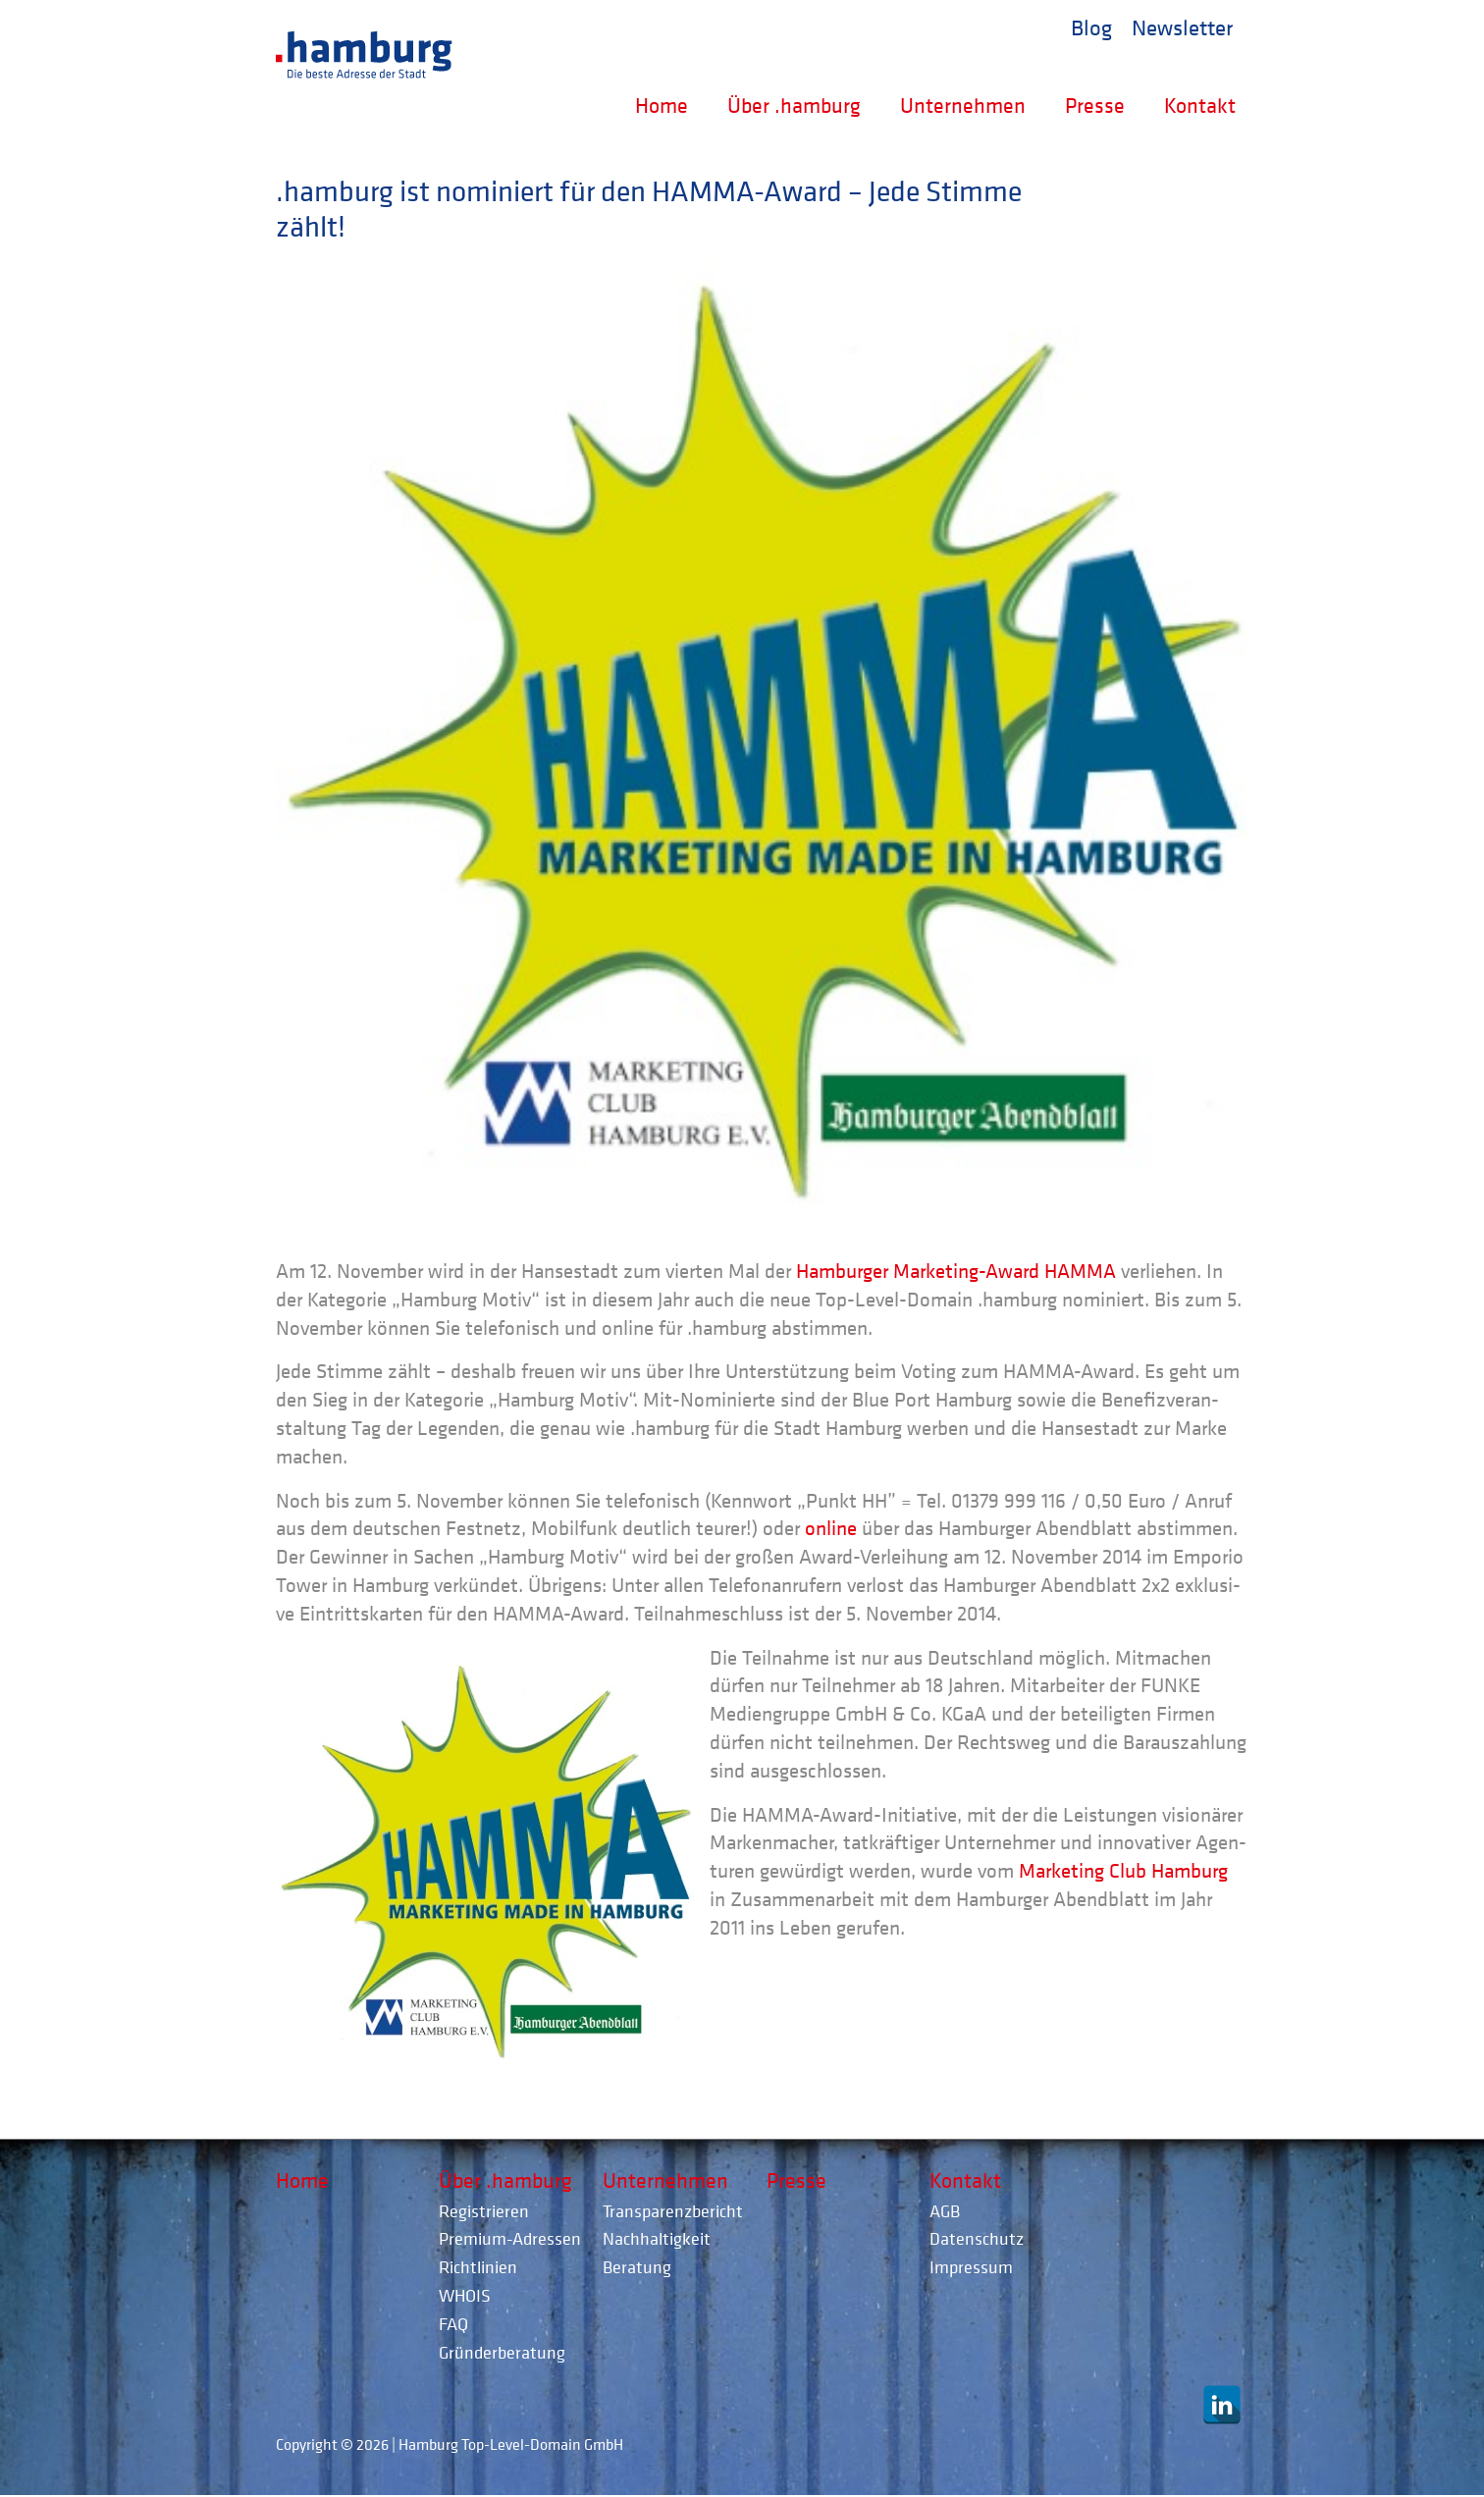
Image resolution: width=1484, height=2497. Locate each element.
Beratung (637, 2267)
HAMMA (1080, 1271)
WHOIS (465, 2295)
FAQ (453, 2323)
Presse (1095, 105)
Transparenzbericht (673, 2211)
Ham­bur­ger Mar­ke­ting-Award (917, 1271)
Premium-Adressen (510, 2238)
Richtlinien (478, 2267)
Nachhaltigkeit (657, 2238)
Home (661, 105)
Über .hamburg (794, 105)
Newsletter (1182, 26)
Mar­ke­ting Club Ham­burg (1123, 1871)
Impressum (971, 2267)
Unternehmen (963, 105)
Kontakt (1200, 105)
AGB (944, 2211)
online (831, 1528)
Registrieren (484, 2211)
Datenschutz (976, 2238)
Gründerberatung (502, 2352)
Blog (1091, 26)
